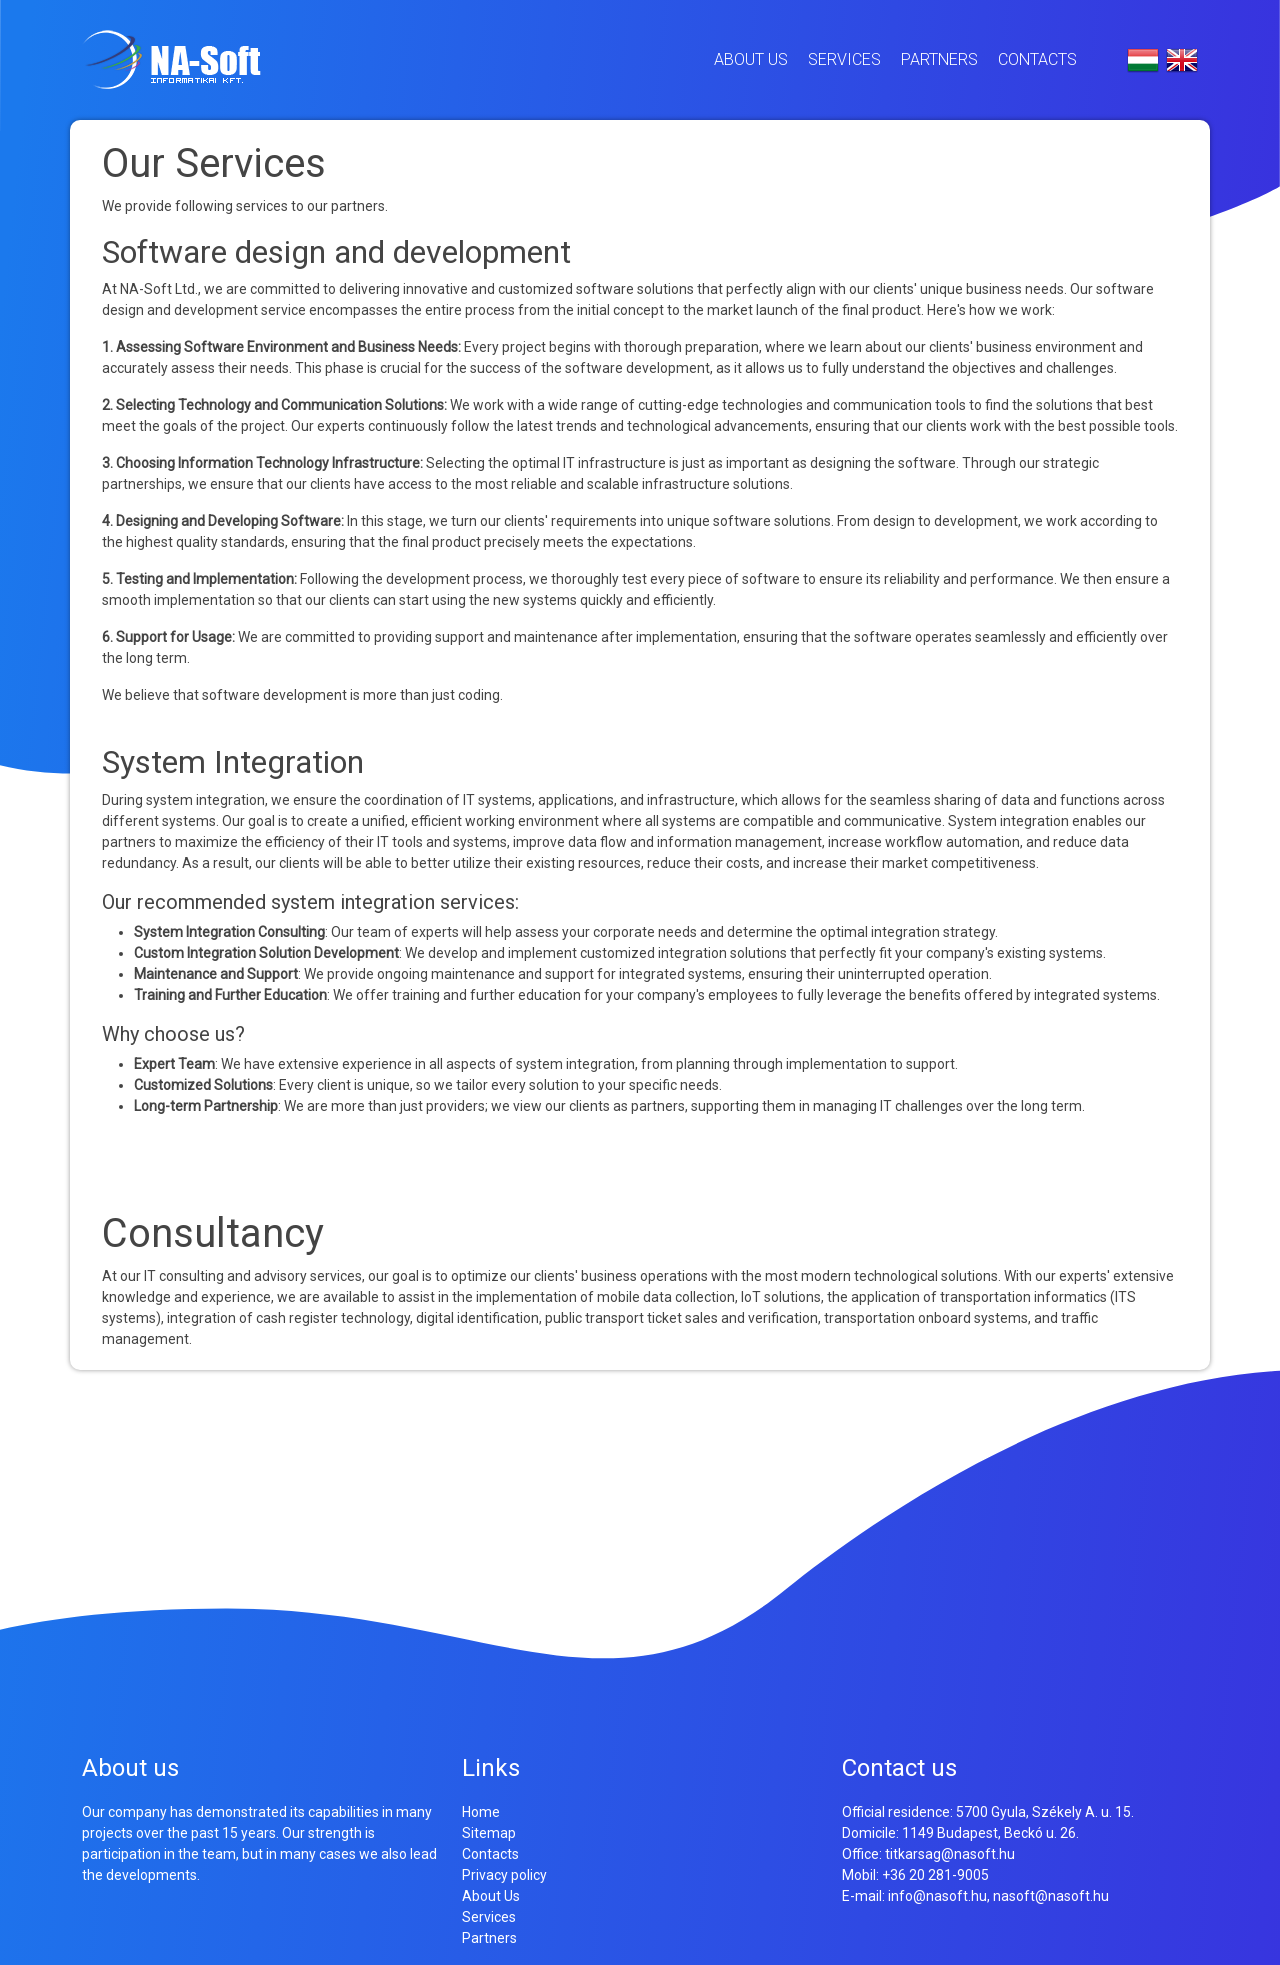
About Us (751, 59)
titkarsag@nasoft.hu (950, 1854)
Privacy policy (504, 1875)
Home (481, 1812)
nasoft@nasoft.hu (1051, 1896)
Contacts (1037, 59)
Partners (939, 59)
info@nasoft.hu (937, 1896)
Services (844, 59)
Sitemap (489, 1833)
